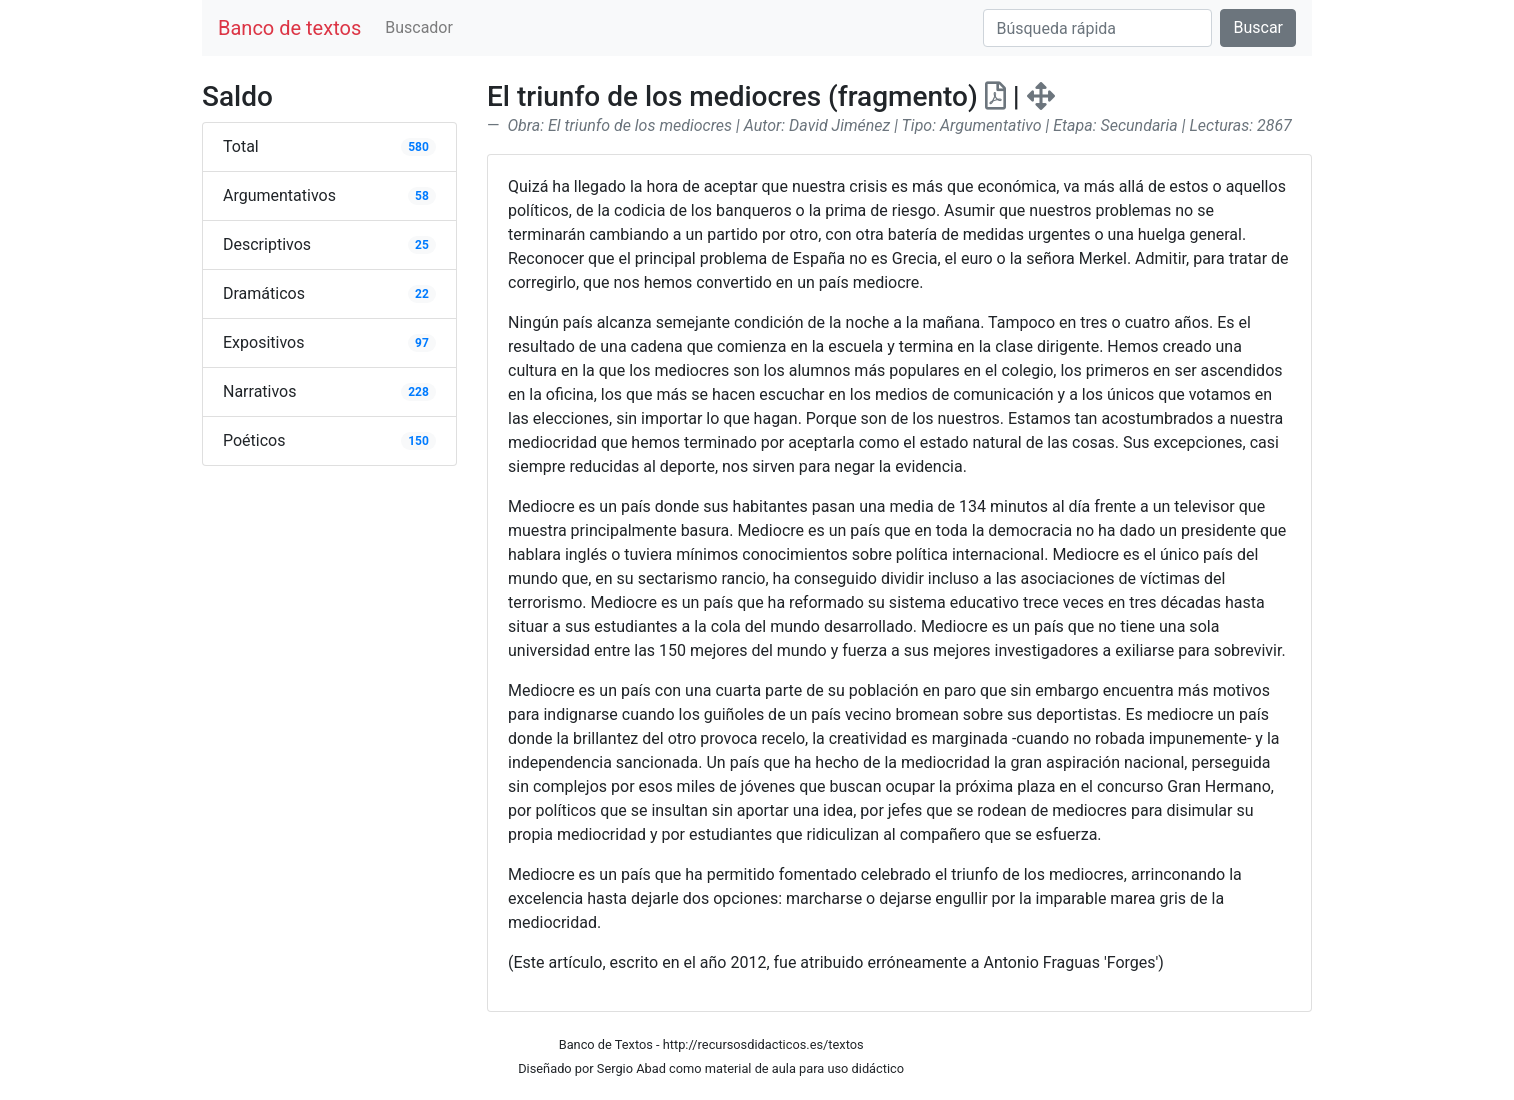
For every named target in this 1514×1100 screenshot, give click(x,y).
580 (418, 147)
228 (418, 392)
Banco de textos (289, 28)
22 (422, 294)
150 (418, 441)
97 (422, 343)
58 (422, 196)
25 (422, 245)
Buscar (1258, 27)
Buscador (419, 27)
